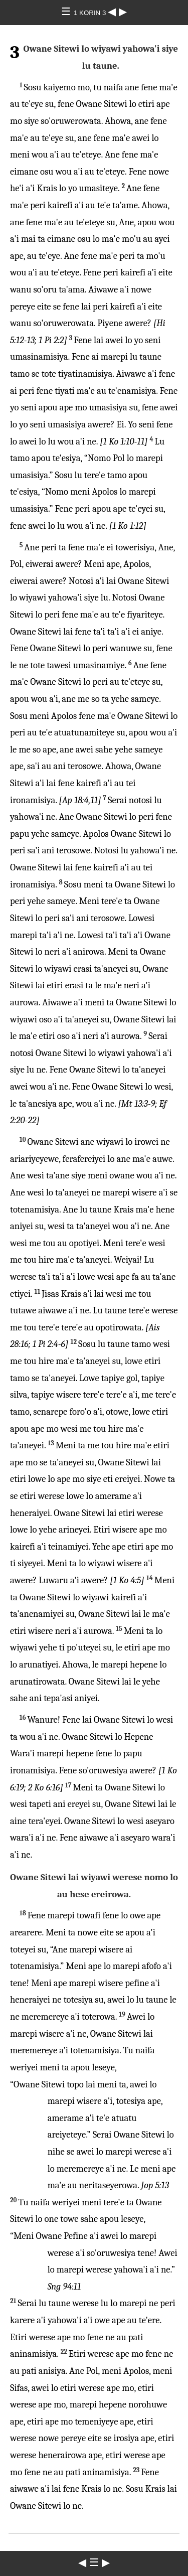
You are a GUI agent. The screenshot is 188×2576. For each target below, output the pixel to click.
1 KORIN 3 (91, 13)
